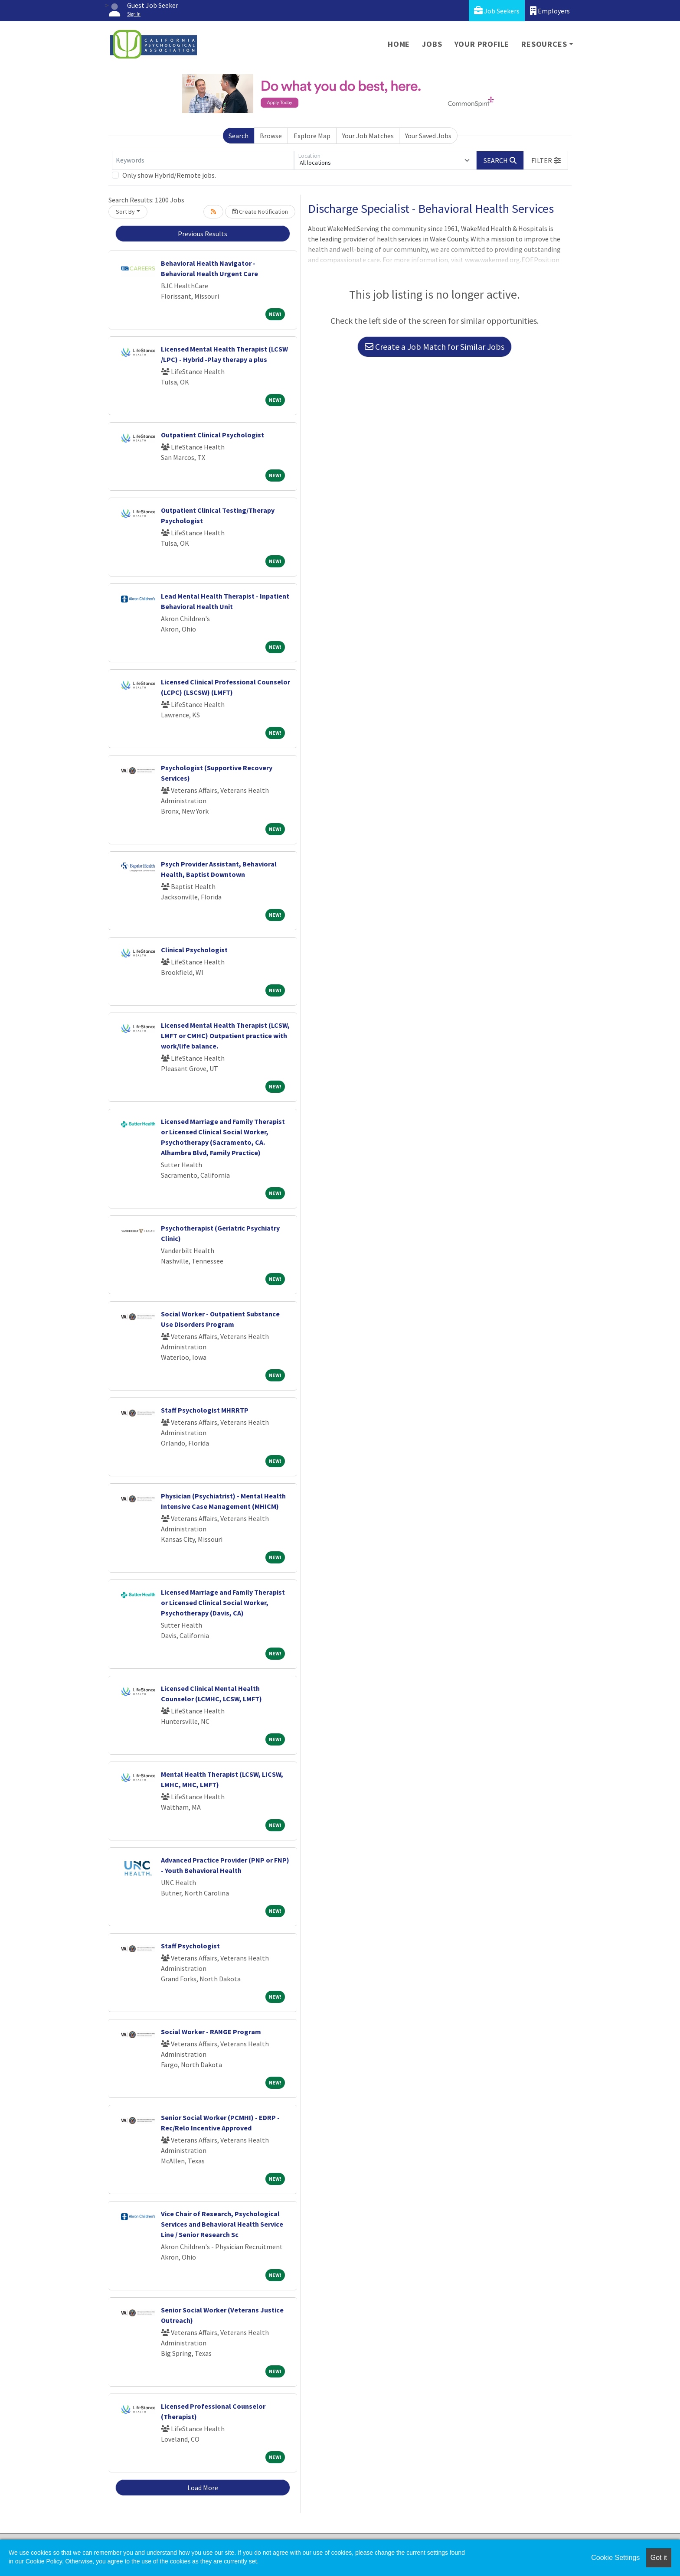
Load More (202, 2487)
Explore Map (312, 135)
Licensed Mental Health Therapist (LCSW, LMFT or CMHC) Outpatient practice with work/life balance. (225, 1035)
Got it (659, 2557)
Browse (271, 135)
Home (399, 44)
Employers (550, 10)
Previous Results (202, 233)
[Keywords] (203, 160)
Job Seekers (497, 10)
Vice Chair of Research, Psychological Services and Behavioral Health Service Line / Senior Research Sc (222, 2224)
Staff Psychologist (190, 1945)
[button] (546, 160)
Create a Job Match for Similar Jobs (434, 346)
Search (238, 135)
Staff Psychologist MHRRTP (204, 1410)
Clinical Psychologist (194, 949)
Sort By (125, 211)
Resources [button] (544, 44)
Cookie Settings (615, 2557)
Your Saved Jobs (428, 135)
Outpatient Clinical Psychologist (212, 434)
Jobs (432, 44)
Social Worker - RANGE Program (211, 2031)
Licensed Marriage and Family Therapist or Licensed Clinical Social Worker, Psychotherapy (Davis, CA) (223, 1602)
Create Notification (260, 211)
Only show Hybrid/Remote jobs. (169, 175)
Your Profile (482, 44)
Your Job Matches (368, 135)
